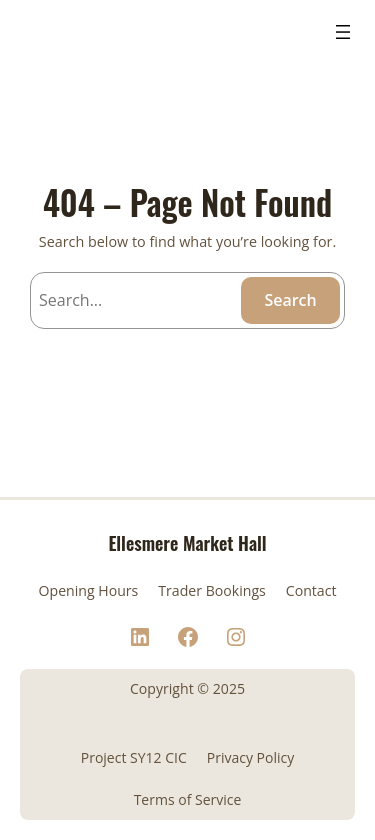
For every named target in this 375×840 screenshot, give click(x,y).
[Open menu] (343, 32)
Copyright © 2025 (187, 688)
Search (290, 300)
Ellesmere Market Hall (187, 542)
